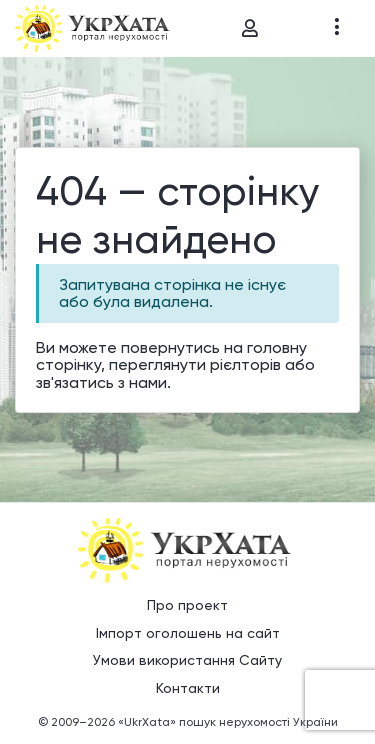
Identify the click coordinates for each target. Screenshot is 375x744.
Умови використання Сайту (187, 660)
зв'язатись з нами (101, 382)
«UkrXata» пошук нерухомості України (228, 722)
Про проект (187, 605)
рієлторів (245, 364)
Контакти (188, 688)
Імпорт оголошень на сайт (188, 633)
